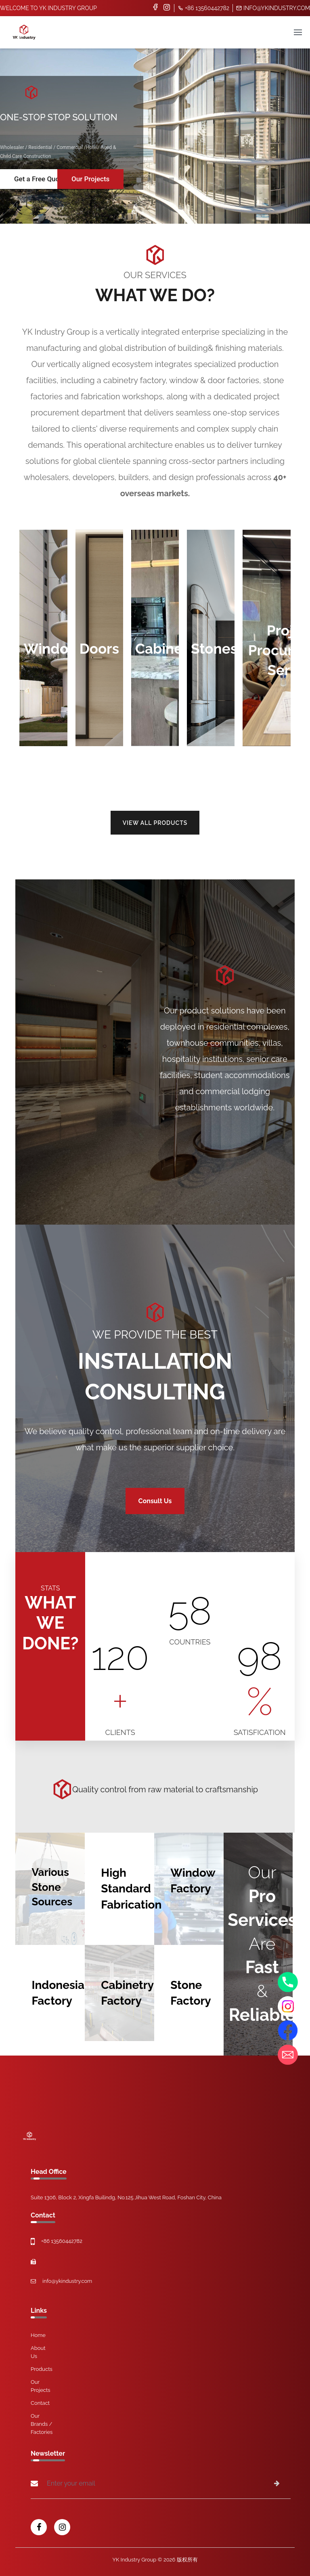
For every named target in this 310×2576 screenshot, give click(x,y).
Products (41, 2369)
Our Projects (90, 179)
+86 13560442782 (203, 8)
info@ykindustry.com (273, 8)
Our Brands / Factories (41, 2424)
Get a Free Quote (39, 179)
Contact (40, 2403)
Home (38, 2335)
